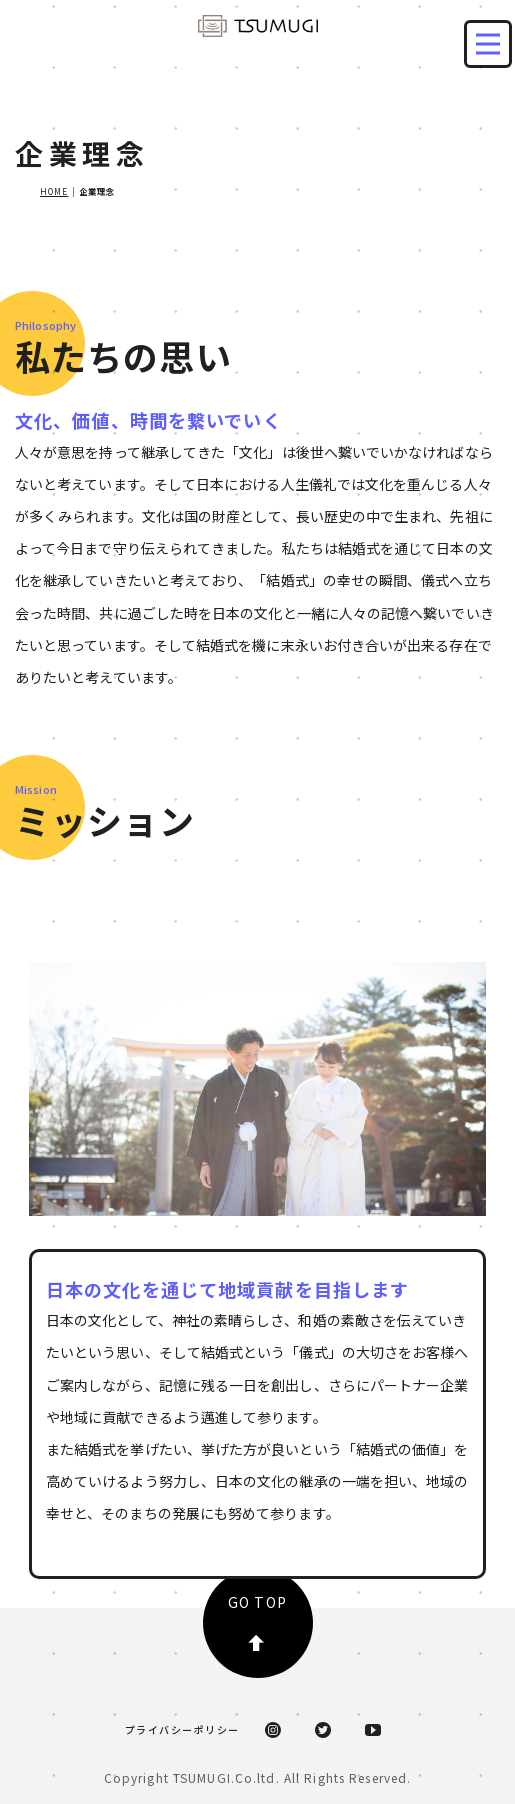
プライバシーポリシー (182, 1729)
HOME (54, 191)
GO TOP (257, 1621)
